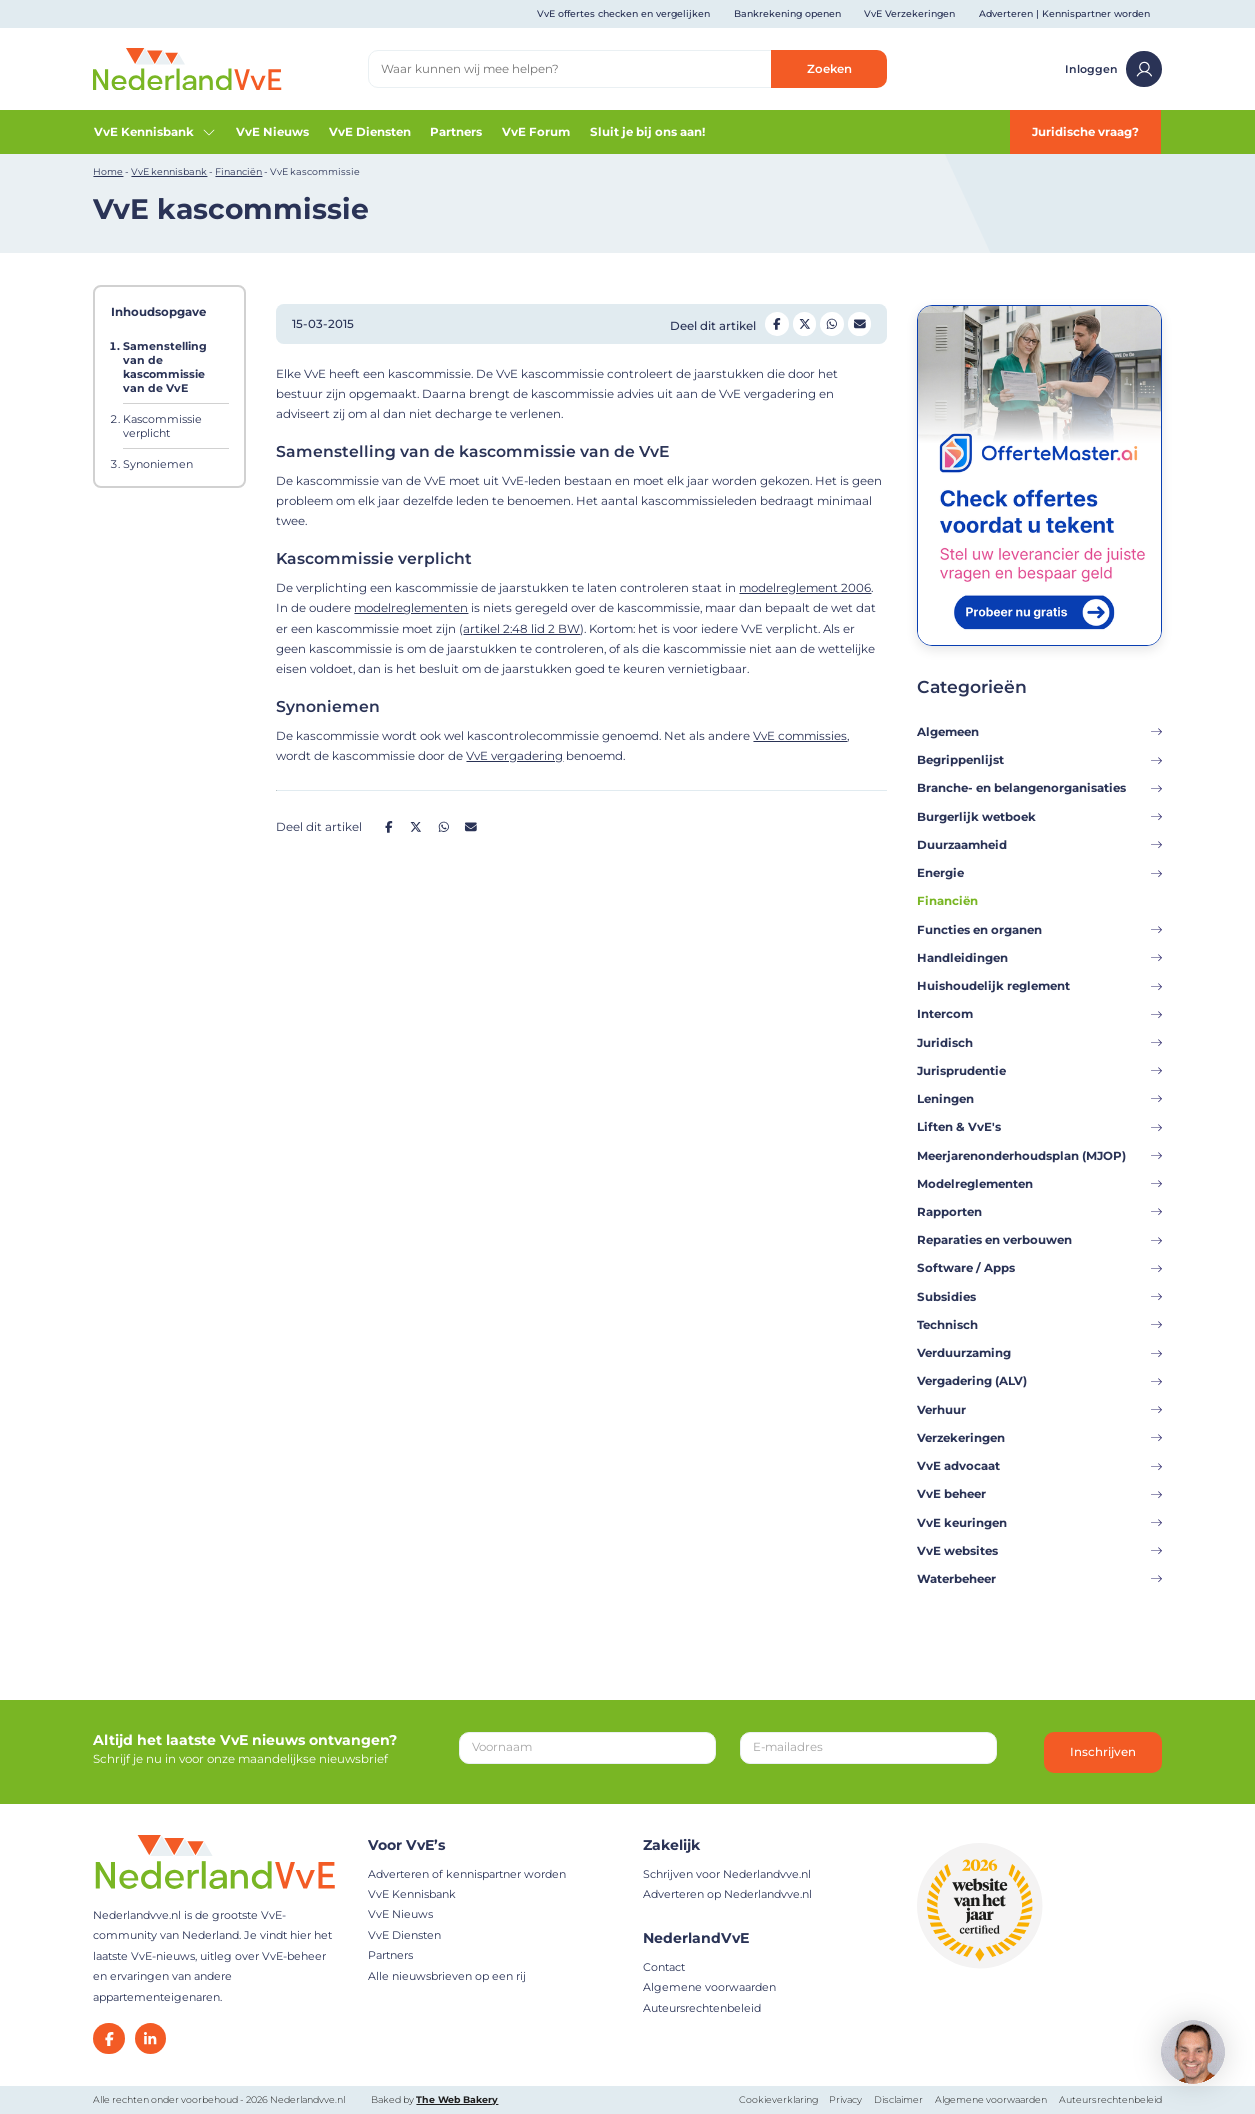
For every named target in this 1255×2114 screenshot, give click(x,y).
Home (108, 171)
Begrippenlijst (1039, 760)
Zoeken (829, 69)
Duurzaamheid (1039, 845)
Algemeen (1039, 732)
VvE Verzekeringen (909, 13)
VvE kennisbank (169, 171)
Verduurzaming (1039, 1353)
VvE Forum (536, 132)
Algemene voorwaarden (709, 1987)
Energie (1039, 873)
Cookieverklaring (778, 2099)
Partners (456, 132)
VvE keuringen (1039, 1523)
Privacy (845, 2099)
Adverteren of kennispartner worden (467, 1874)
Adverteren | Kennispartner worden (1064, 13)
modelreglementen (411, 608)
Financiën (238, 171)
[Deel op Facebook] (777, 324)
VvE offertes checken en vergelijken (623, 13)
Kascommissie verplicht (162, 426)
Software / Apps (1039, 1268)
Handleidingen (1039, 958)
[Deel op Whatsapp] (832, 324)
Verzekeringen (1039, 1438)
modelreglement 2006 (805, 588)
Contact (664, 1967)
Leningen (1039, 1099)
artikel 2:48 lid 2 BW (521, 629)
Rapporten (1039, 1212)
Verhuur (1039, 1410)
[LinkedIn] (150, 2038)
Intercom (1039, 1014)
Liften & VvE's (1039, 1127)
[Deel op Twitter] (805, 324)
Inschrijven (1103, 1752)
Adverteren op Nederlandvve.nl (727, 1894)
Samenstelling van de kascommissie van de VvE (165, 367)
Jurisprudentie (1039, 1071)
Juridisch (1039, 1043)
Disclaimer (898, 2099)
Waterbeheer (1039, 1579)
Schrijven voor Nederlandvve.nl (727, 1874)
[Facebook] (108, 2038)
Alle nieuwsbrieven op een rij (447, 1976)
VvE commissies (800, 736)
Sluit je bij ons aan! (647, 132)
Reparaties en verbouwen (1039, 1240)
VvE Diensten (370, 132)
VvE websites (1039, 1551)
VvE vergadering (514, 756)
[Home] (187, 68)
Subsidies (1039, 1297)
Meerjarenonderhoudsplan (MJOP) (1039, 1156)
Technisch (1039, 1325)
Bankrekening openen (787, 13)
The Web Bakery (457, 2099)
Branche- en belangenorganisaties (1039, 788)
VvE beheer (1039, 1494)
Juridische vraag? (1085, 132)
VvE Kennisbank (155, 132)
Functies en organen (1039, 930)
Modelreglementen (1039, 1184)
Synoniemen (158, 464)
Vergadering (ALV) (1039, 1381)
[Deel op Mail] (860, 324)
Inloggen (1113, 68)
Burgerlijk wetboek (1039, 817)
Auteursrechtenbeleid (702, 2008)
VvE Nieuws (272, 132)
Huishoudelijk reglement (1039, 986)
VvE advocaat (1039, 1466)
